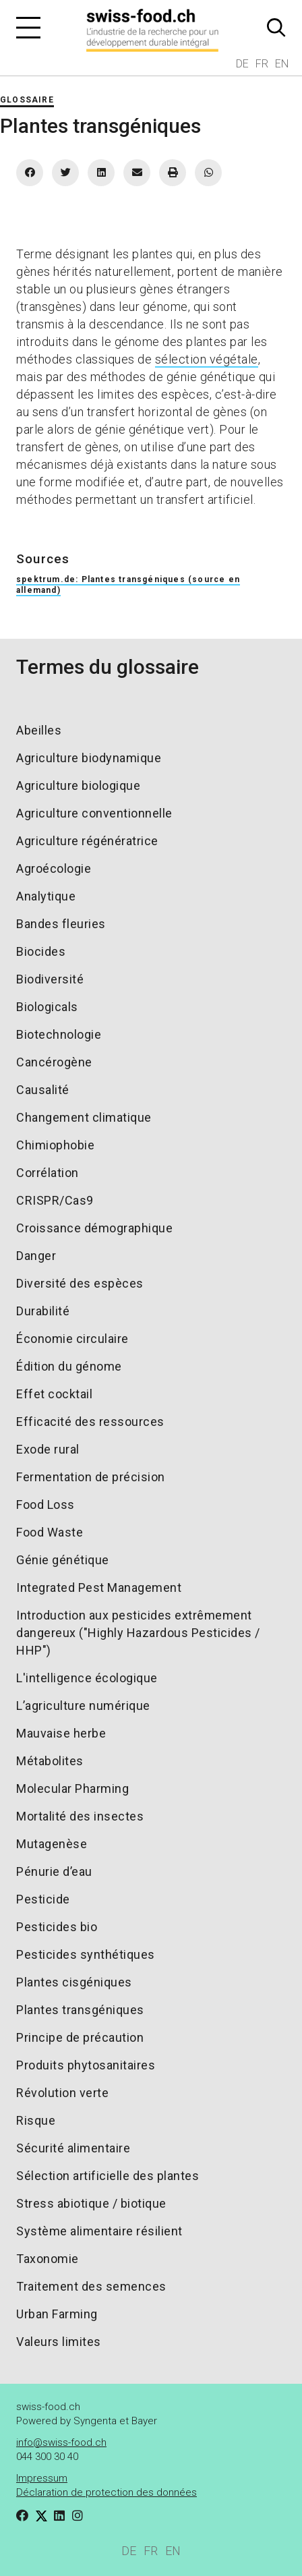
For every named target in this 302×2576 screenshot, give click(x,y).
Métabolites (50, 1761)
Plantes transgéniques (80, 2010)
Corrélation (47, 1173)
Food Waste (49, 1532)
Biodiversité (50, 979)
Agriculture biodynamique (88, 758)
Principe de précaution (80, 2037)
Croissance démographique (94, 1228)
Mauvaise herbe (61, 1733)
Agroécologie (53, 868)
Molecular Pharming (72, 1788)
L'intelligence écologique (87, 1678)
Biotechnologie (58, 1034)
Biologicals (47, 1007)
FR (261, 63)
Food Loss (45, 1504)
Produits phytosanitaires (85, 2065)
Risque (35, 2120)
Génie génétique (62, 1560)
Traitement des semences (91, 2286)
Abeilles (38, 730)
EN (282, 63)
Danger (36, 1256)
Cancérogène (54, 1062)
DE (242, 63)
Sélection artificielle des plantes (107, 2176)
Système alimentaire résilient (99, 2231)
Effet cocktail (54, 1394)
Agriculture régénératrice (87, 841)
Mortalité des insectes (80, 1816)
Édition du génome (69, 1366)
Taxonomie (47, 2259)
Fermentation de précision (90, 1477)
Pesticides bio (56, 1927)
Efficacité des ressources (90, 1421)
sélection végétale (206, 359)
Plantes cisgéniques (74, 1982)
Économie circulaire (72, 1339)
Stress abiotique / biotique (91, 2203)
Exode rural (48, 1449)
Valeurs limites (58, 2342)
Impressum (41, 2478)
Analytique (46, 896)
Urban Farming (57, 2314)
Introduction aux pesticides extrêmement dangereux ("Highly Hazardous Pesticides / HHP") (138, 1632)
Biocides (40, 951)
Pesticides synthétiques (85, 1954)
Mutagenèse (51, 1844)
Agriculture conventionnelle (94, 813)
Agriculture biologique (78, 785)
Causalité (42, 1090)
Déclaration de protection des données (106, 2492)
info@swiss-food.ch (61, 2442)
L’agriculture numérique (83, 1705)
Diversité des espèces (80, 1283)
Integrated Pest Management (98, 1587)
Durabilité (42, 1311)
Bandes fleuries (61, 924)
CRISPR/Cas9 (55, 1200)
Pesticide (43, 1899)
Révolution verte (62, 2093)
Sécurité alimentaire (73, 2148)
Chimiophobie (55, 1145)
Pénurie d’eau (54, 1871)
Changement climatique (84, 1117)
